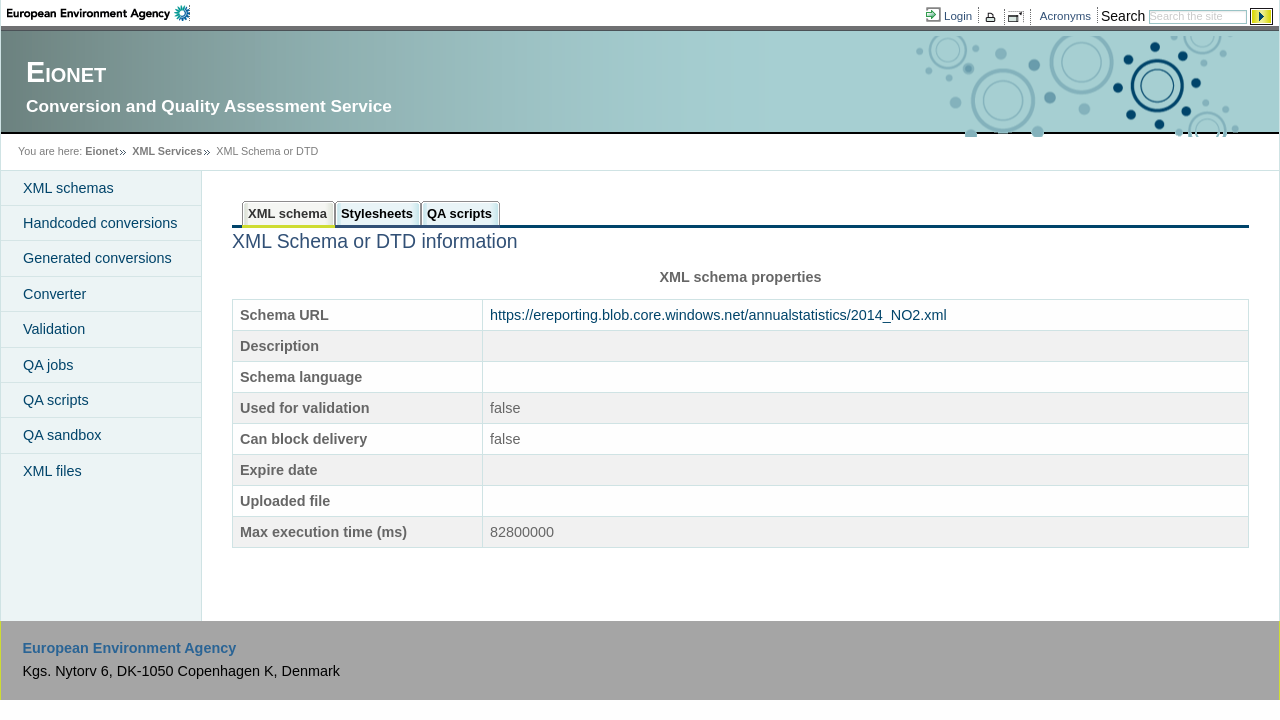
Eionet (101, 151)
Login (958, 16)
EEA (98, 13)
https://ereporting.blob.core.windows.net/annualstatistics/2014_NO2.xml (718, 315)
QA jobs (48, 365)
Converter (54, 294)
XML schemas (68, 188)
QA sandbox (62, 435)
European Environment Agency (129, 648)
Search (1123, 16)
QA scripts (56, 400)
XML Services (167, 151)
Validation (54, 329)
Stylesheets (377, 213)
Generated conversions (97, 258)
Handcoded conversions (100, 223)
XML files (52, 471)
